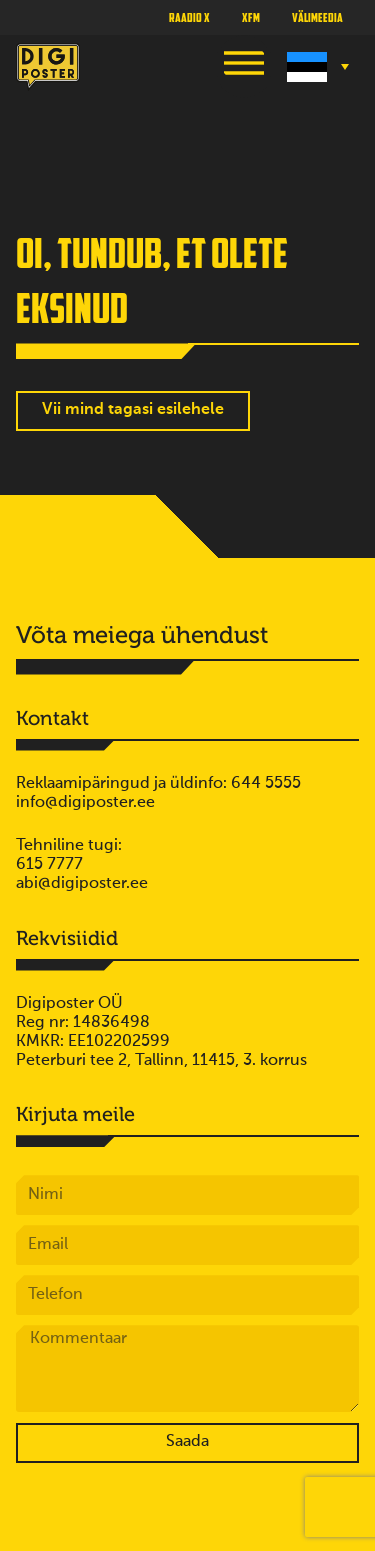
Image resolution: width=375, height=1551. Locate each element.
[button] (244, 66)
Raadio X (189, 17)
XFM (251, 17)
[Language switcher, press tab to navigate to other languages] (315, 67)
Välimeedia (317, 17)
